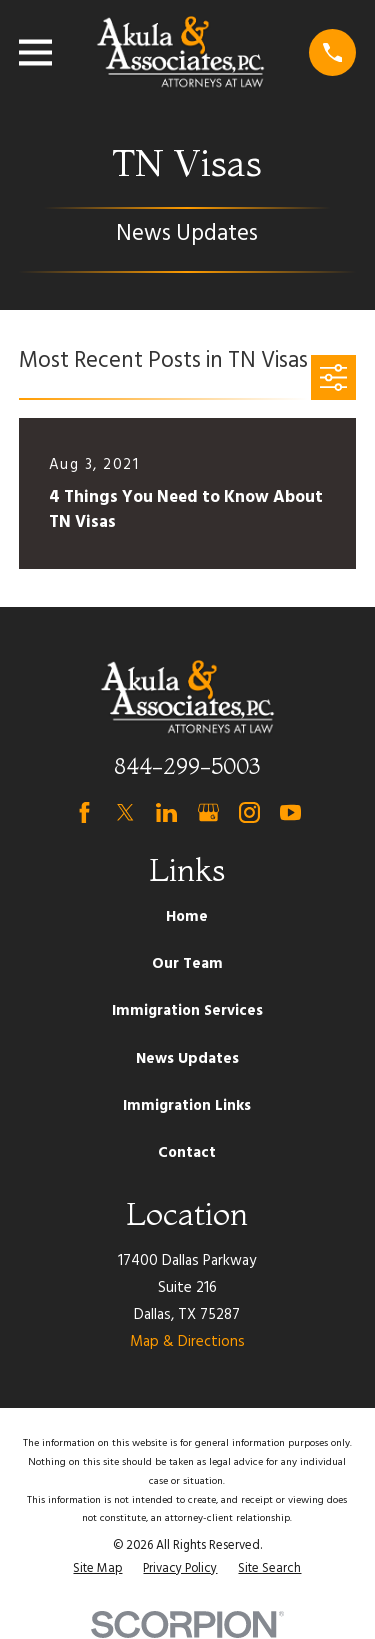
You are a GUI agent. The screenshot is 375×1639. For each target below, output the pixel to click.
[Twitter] (125, 812)
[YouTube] (290, 812)
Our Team (187, 964)
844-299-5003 (187, 766)
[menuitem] (97, 1569)
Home (187, 917)
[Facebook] (84, 812)
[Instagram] (249, 812)
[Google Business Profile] (208, 812)
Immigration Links (187, 1106)
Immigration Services (187, 1011)
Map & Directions (187, 1342)
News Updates (187, 1059)
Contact (187, 1153)
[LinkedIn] (166, 812)
